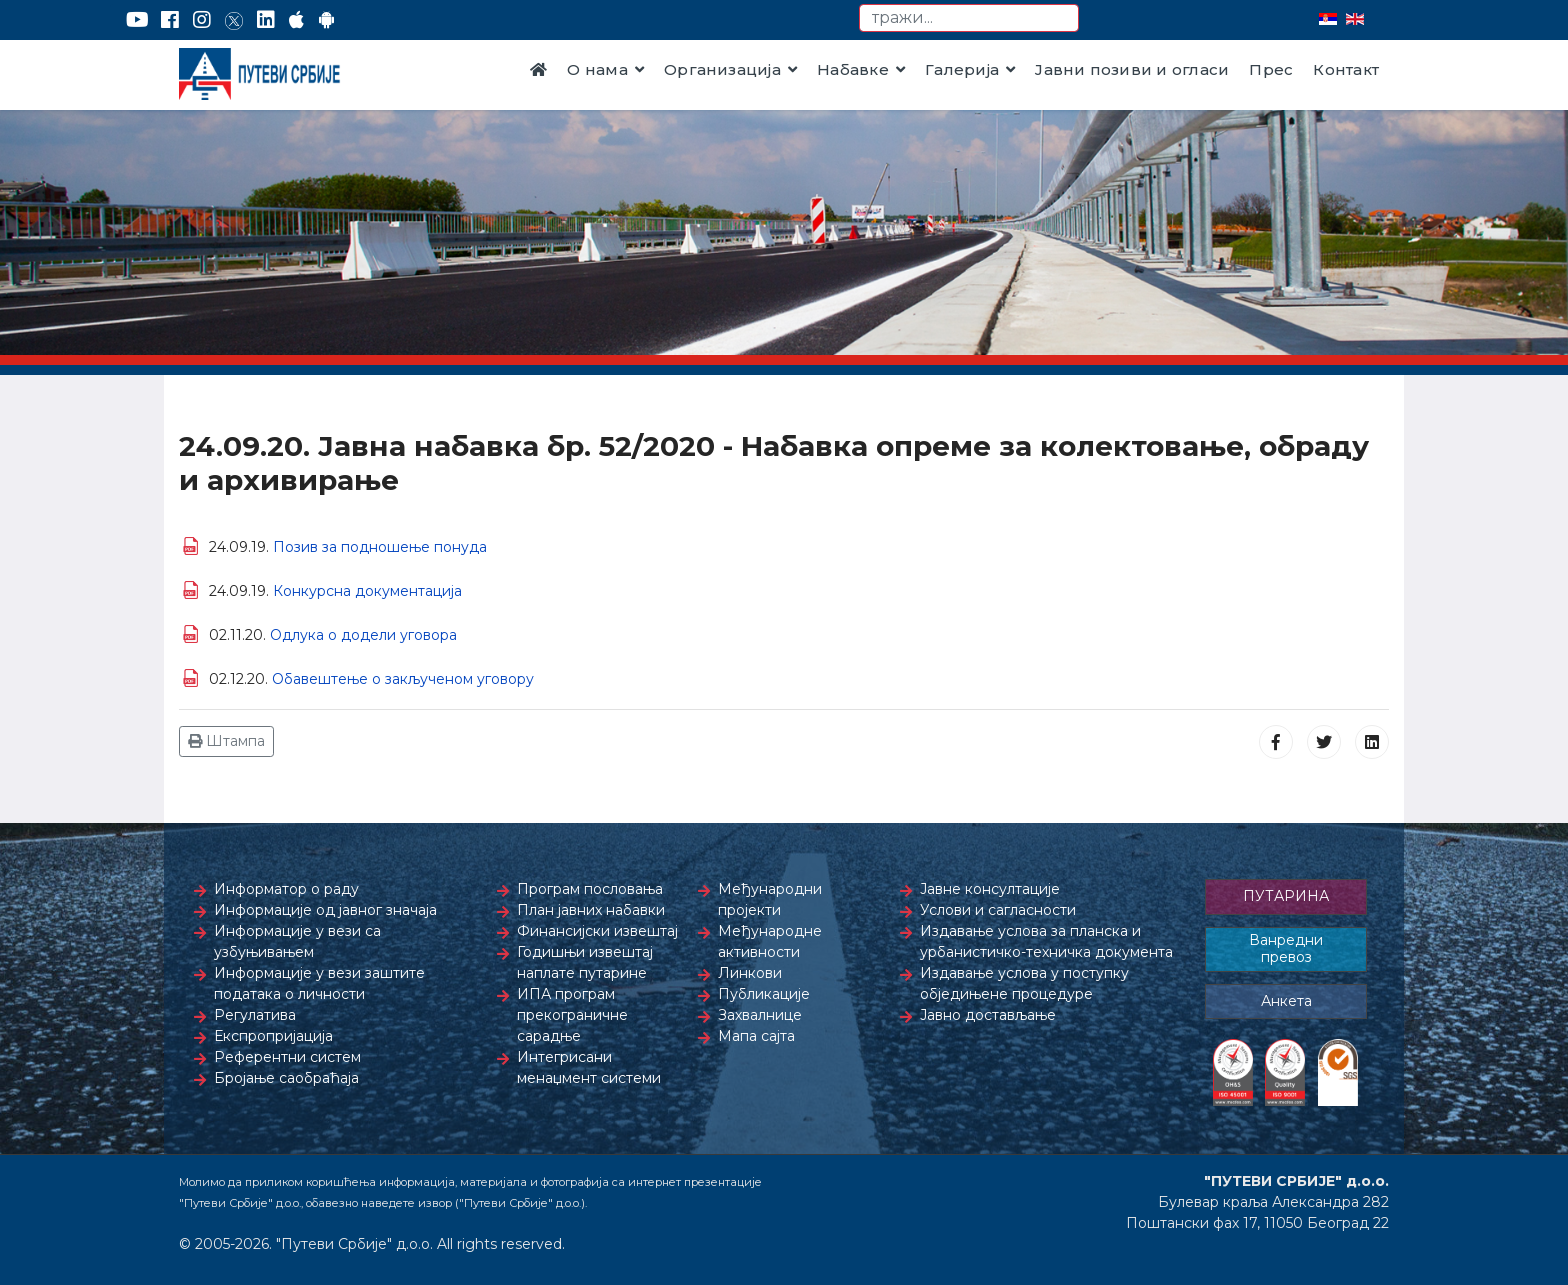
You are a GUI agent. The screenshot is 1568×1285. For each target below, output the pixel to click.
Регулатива (255, 1015)
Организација (722, 69)
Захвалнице (760, 1015)
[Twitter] (234, 20)
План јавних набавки (591, 910)
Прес (1271, 69)
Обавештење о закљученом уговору (403, 679)
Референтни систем (287, 1057)
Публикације (764, 994)
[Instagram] (202, 20)
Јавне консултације (990, 889)
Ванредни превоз (1286, 949)
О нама (597, 69)
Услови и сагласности (998, 910)
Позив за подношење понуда (380, 547)
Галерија (962, 69)
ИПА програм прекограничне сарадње (572, 1015)
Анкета (1286, 1001)
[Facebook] (170, 20)
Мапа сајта (756, 1036)
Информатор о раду (286, 889)
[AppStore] (296, 20)
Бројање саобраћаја (286, 1078)
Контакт (1346, 69)
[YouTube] (137, 20)
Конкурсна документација (367, 591)
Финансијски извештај (597, 931)
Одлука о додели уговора (363, 635)
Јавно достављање (988, 1015)
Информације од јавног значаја (325, 910)
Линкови (750, 973)
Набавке (853, 69)
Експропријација (273, 1036)
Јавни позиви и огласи (1132, 69)
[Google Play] (327, 20)
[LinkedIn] (266, 20)
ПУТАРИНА (1286, 896)
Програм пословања (590, 889)
